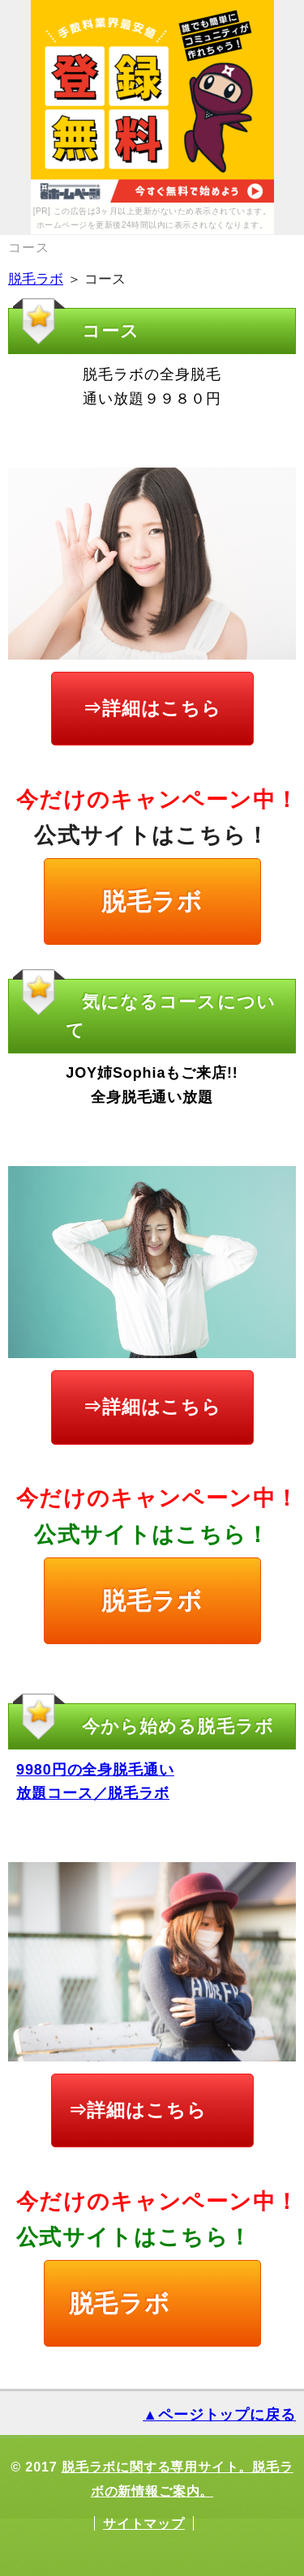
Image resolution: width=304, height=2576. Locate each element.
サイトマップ (144, 2523)
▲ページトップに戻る (219, 2415)
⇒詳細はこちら (152, 708)
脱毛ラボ (35, 279)
